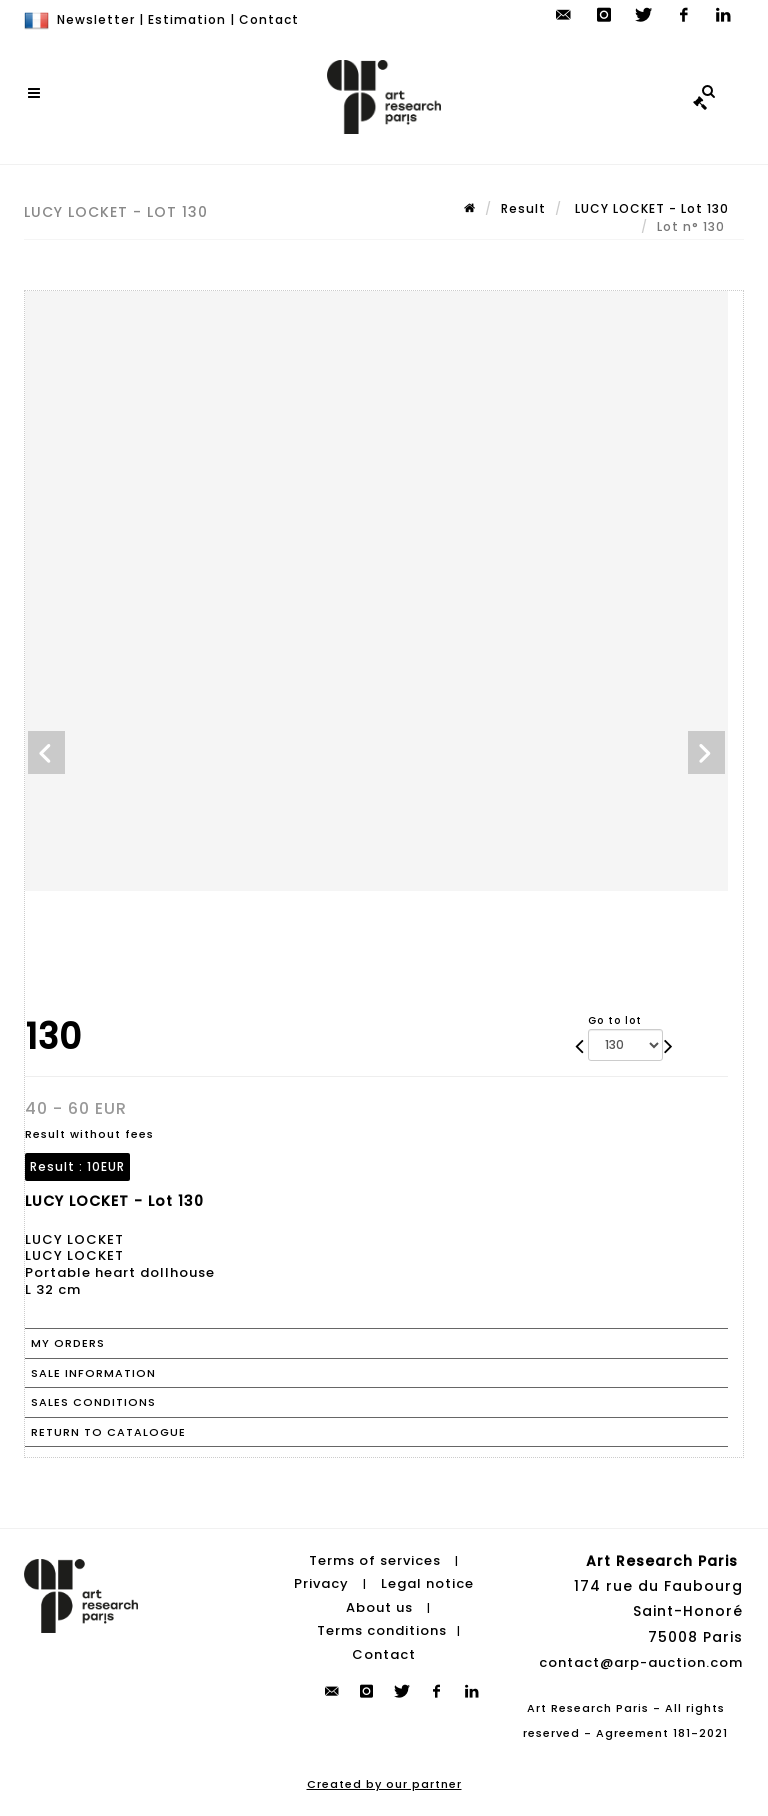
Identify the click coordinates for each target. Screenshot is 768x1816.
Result (523, 208)
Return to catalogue (108, 1432)
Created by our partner (384, 1784)
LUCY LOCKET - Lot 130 (650, 208)
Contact (269, 19)
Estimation (187, 19)
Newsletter (96, 19)
